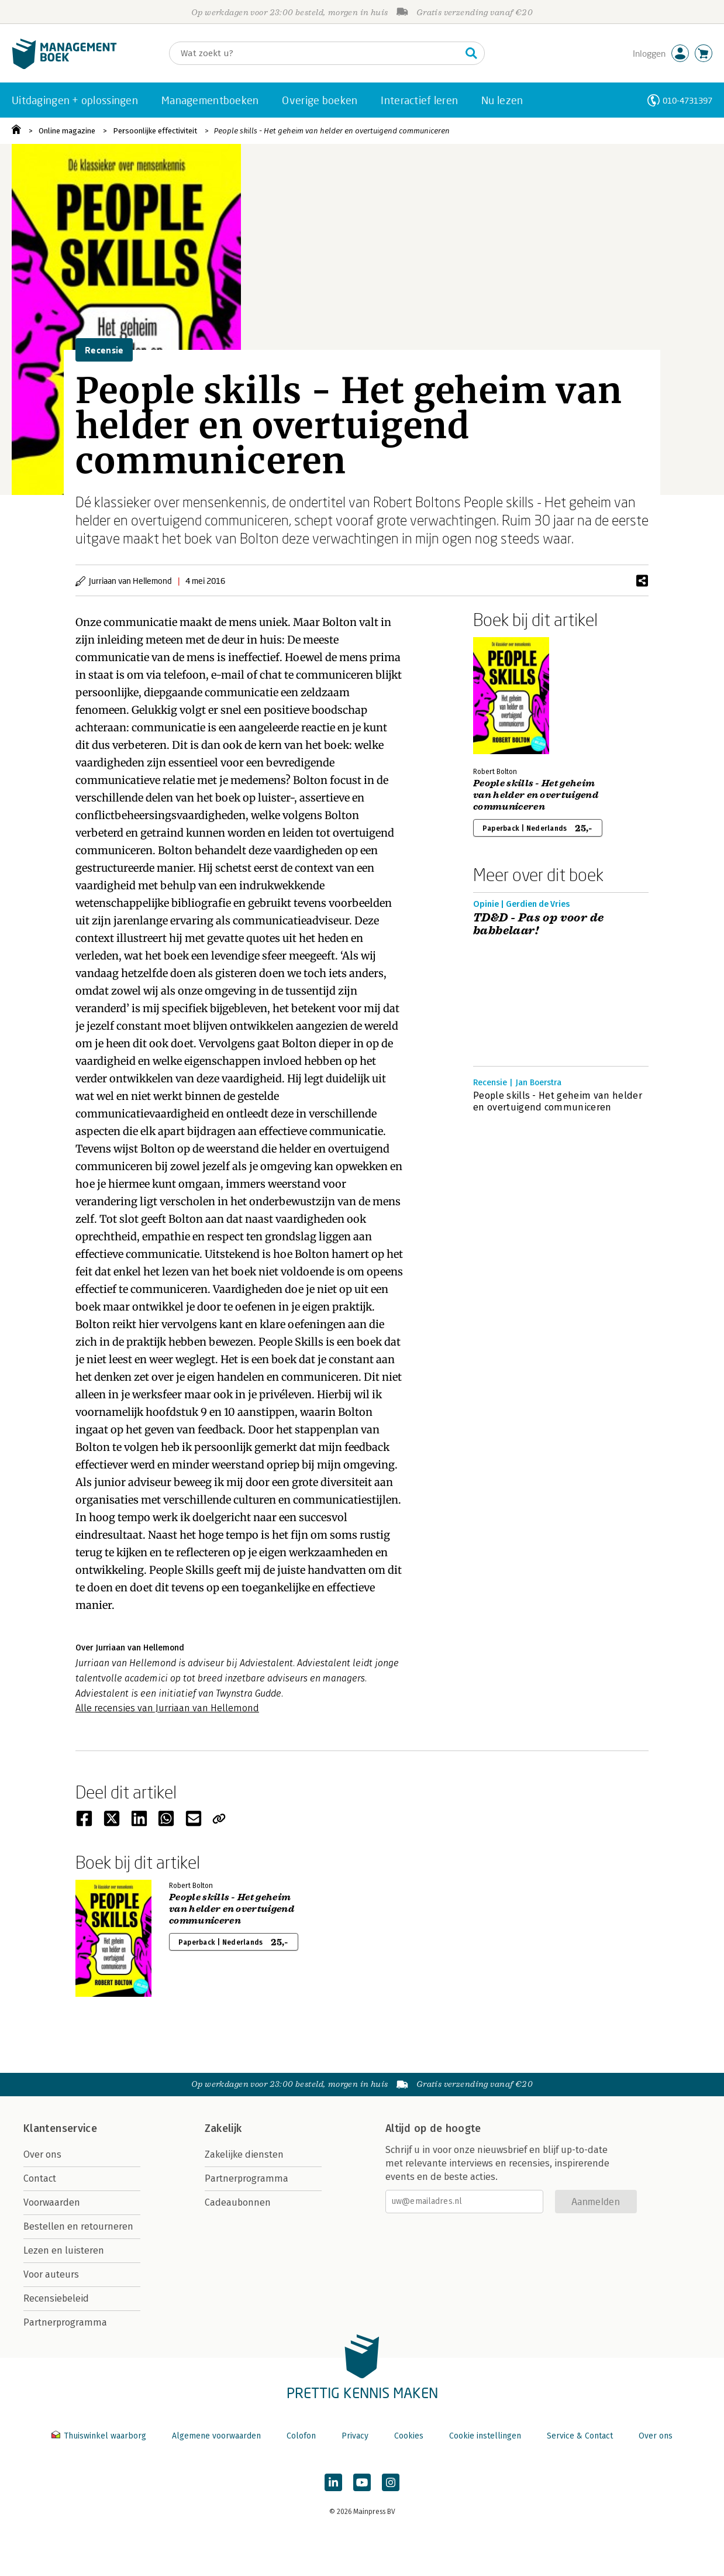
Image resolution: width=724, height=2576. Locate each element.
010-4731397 (687, 100)
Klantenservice (60, 2128)
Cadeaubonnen (238, 2202)
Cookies (408, 2436)
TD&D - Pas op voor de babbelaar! (538, 924)
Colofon (301, 2436)
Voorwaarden (51, 2202)
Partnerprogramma (65, 2322)
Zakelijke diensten (244, 2154)
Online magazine (67, 130)
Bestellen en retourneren (78, 2226)
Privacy (355, 2436)
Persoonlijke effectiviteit (155, 130)
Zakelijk (223, 2128)
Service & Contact (580, 2436)
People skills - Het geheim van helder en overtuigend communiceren (332, 130)
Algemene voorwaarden (216, 2436)
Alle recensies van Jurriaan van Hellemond (167, 1708)
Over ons (42, 2154)
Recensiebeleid (56, 2298)
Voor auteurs (51, 2274)
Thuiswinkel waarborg (100, 2436)
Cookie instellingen (485, 2436)
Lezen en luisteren (63, 2250)
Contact (39, 2178)
